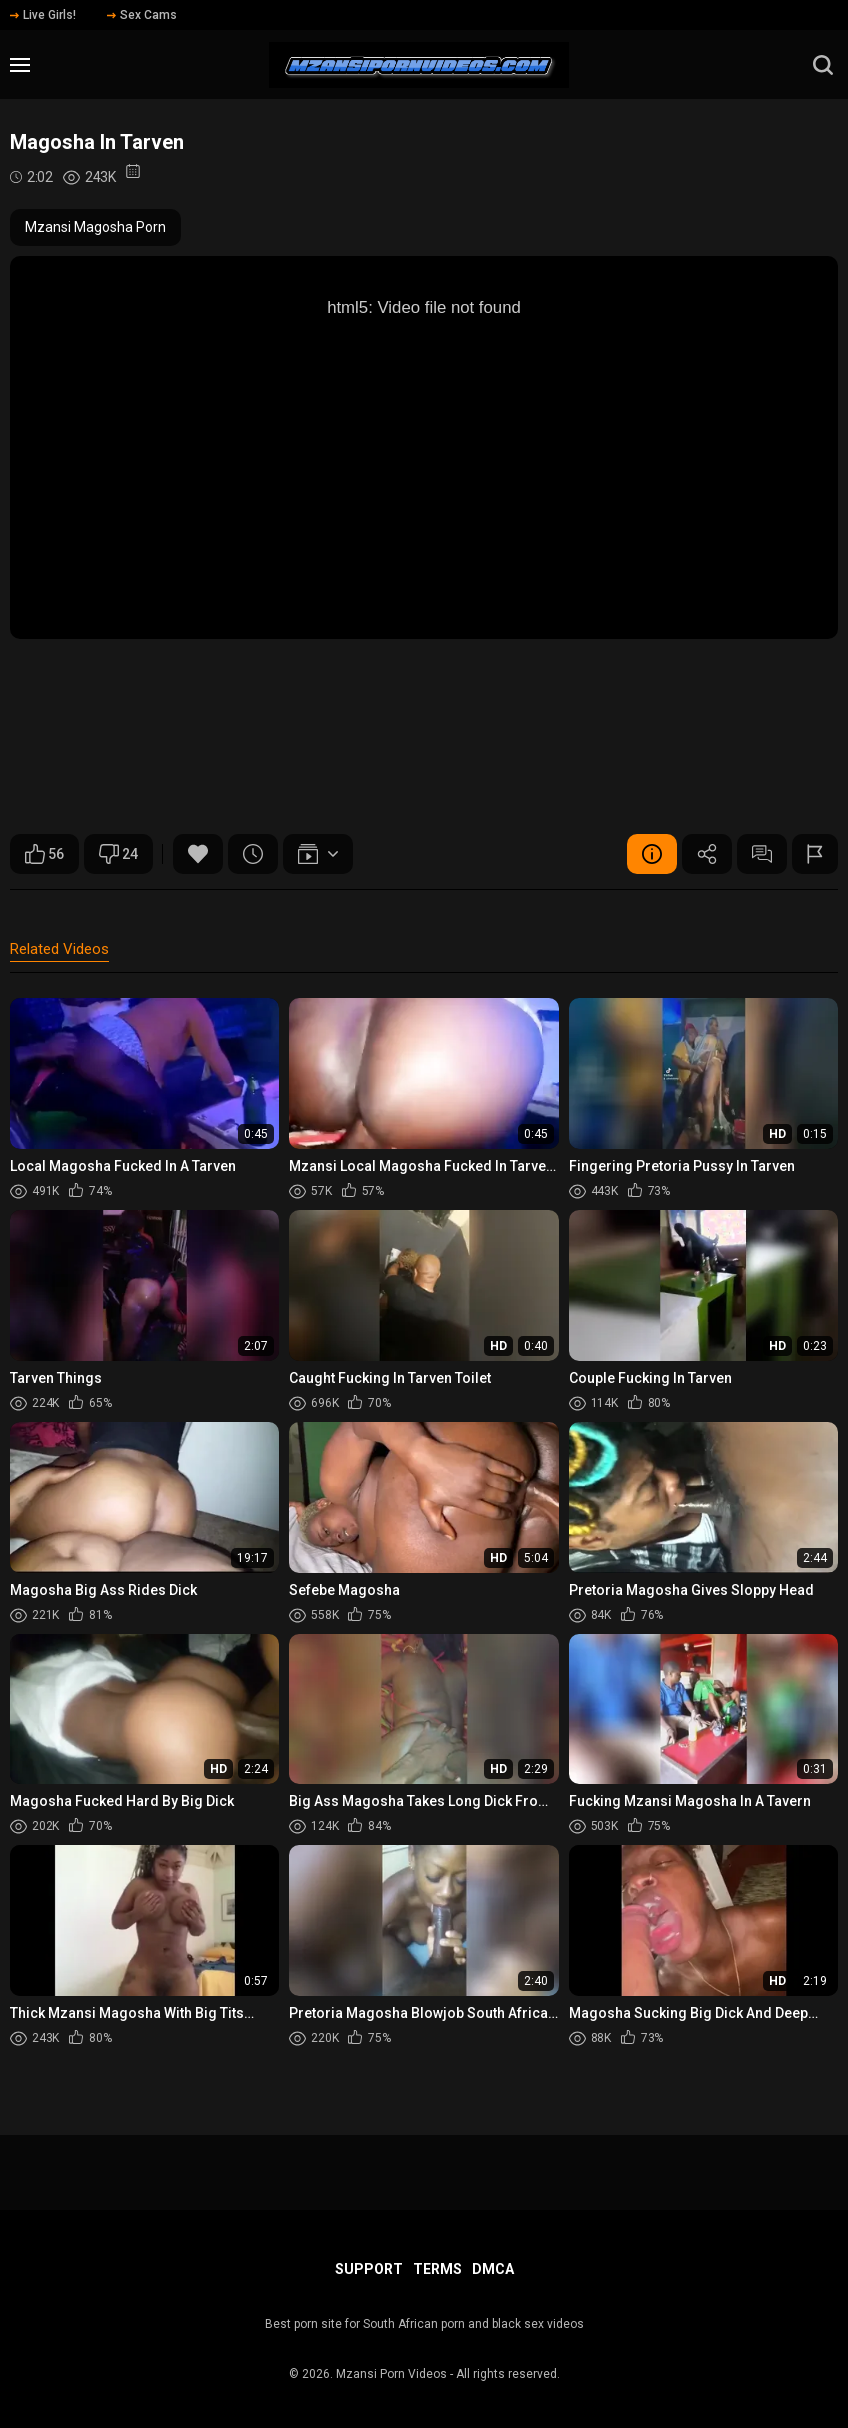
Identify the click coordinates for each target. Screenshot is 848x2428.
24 (118, 854)
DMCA (493, 2269)
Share (707, 854)
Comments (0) (762, 854)
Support (369, 2269)
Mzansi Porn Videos (391, 2374)
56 (44, 854)
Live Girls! (43, 15)
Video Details (652, 854)
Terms (437, 2269)
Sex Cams (142, 15)
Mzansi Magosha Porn (95, 227)
